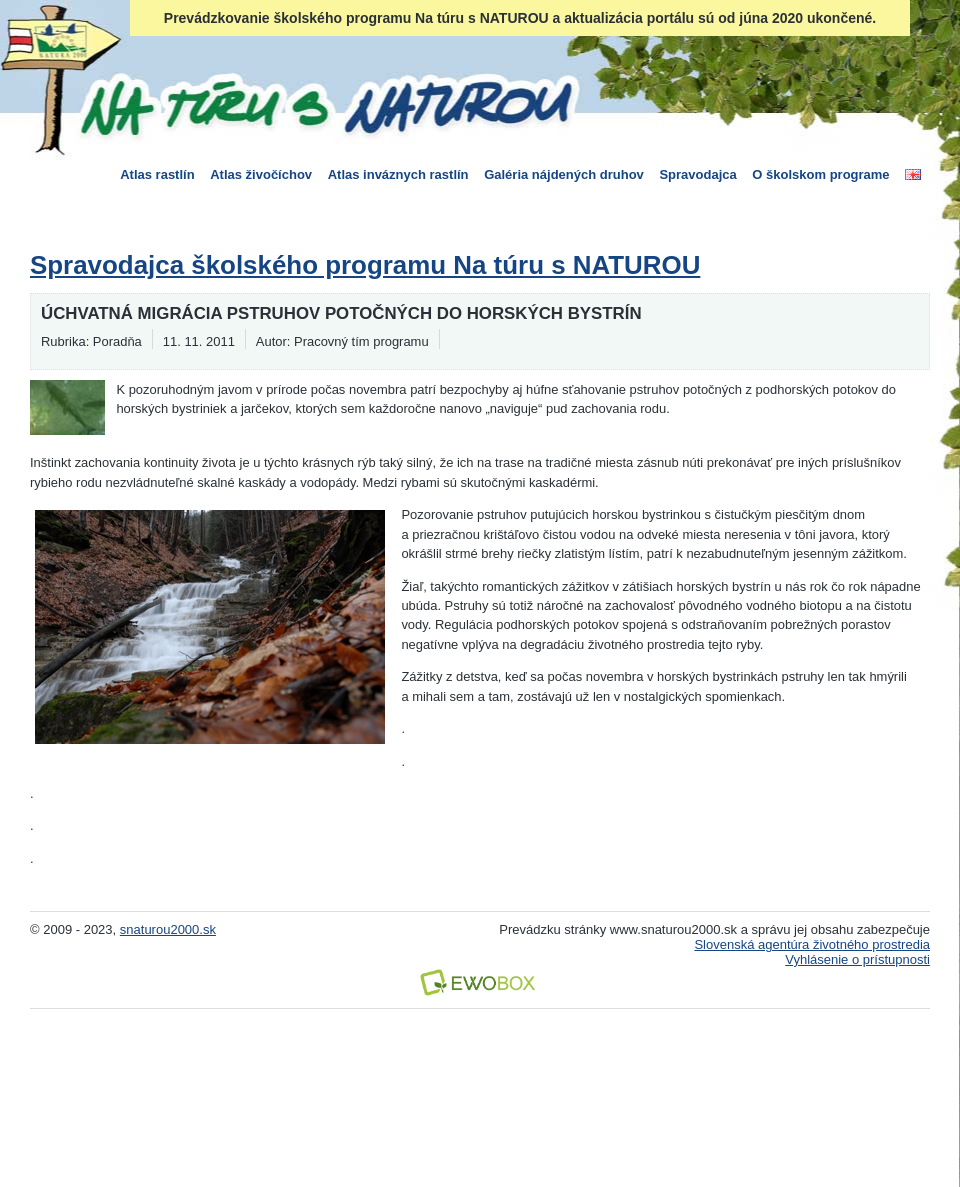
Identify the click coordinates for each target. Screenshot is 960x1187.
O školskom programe (820, 174)
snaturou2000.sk (168, 929)
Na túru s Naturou (325, 104)
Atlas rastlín (157, 174)
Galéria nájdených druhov (564, 174)
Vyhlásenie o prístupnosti (857, 959)
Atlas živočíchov (261, 174)
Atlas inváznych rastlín (398, 174)
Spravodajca (697, 174)
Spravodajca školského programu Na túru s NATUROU (365, 265)
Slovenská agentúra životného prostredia (812, 944)
